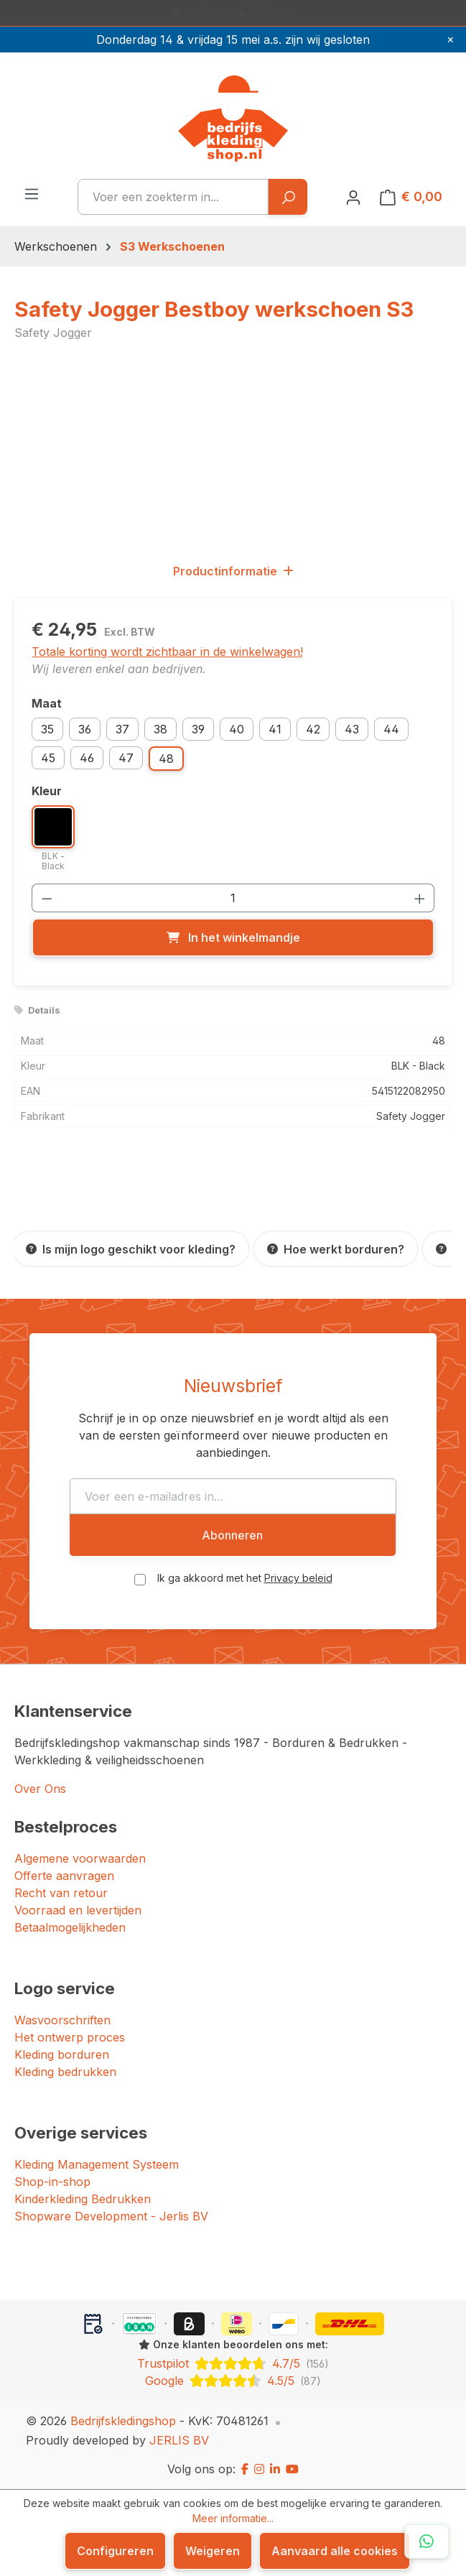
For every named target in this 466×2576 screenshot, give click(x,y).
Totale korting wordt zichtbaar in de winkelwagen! (167, 651)
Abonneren (232, 1535)
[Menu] (31, 193)
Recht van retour (61, 1893)
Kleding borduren (61, 2054)
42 (313, 729)
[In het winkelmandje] (233, 937)
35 (47, 729)
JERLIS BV (179, 2440)
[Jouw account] (353, 196)
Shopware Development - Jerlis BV (111, 2216)
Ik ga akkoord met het (244, 1578)
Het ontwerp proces (69, 2037)
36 (84, 729)
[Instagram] (259, 2469)
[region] (233, 451)
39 (198, 729)
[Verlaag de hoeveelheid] (47, 898)
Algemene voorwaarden (80, 1858)
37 (122, 729)
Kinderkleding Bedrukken (82, 2199)
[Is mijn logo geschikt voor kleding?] (130, 1248)
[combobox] (173, 197)
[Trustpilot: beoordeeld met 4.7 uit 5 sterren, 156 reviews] (233, 2363)
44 (391, 729)
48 (166, 758)
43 (352, 729)
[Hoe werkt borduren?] (336, 1248)
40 (236, 729)
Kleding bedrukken (65, 2072)
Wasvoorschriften (62, 2020)
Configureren (115, 2551)
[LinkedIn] (275, 2469)
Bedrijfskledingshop (123, 2421)
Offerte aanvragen (64, 1875)
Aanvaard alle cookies (334, 2551)
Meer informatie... (233, 2518)
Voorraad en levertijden (77, 1910)
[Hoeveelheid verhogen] (420, 898)
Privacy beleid (298, 1578)
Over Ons (40, 1789)
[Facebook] (244, 2469)
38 (160, 729)
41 (275, 729)
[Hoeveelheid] (233, 898)
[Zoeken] (287, 197)
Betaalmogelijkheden (70, 1927)
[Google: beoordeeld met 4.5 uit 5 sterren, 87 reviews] (233, 2380)
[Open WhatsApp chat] (426, 2541)
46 (87, 758)
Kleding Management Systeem (96, 2164)
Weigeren (212, 2551)
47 (126, 758)
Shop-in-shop (52, 2181)
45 (48, 758)
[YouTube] (292, 2469)
